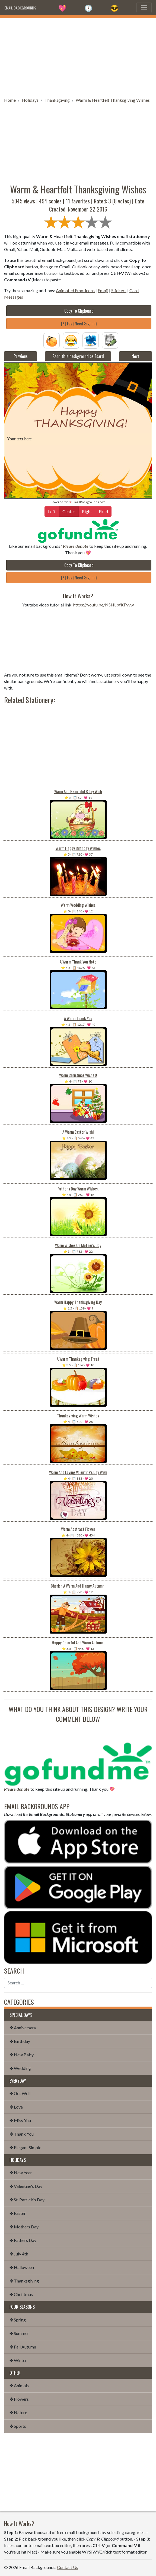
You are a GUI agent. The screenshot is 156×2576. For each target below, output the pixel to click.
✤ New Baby (21, 2054)
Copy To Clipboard (79, 311)
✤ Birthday (19, 2041)
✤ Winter (18, 2360)
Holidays (30, 100)
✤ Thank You (21, 2133)
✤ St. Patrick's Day (26, 2199)
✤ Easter (17, 2213)
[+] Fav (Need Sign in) (79, 323)
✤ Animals (19, 2385)
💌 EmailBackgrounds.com (86, 502)
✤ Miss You (20, 2120)
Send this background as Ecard (78, 356)
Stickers (118, 290)
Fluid (103, 511)
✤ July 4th (18, 2253)
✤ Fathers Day (22, 2240)
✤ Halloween (21, 2267)
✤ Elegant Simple (25, 2147)
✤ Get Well (19, 2093)
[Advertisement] (78, 56)
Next (135, 356)
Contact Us (67, 2567)
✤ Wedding (20, 2068)
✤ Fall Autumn (22, 2346)
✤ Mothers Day (24, 2226)
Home (10, 100)
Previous (21, 356)
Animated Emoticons (75, 290)
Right (87, 511)
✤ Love (16, 2106)
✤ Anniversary (22, 2027)
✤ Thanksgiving (24, 2280)
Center (68, 511)
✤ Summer (19, 2333)
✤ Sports (17, 2426)
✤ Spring (17, 2319)
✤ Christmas (21, 2294)
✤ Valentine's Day (25, 2186)
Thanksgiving (57, 100)
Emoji (103, 290)
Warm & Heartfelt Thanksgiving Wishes (113, 100)
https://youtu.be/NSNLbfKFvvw (103, 604)
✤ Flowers (19, 2399)
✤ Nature (18, 2412)
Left (52, 511)
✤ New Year (20, 2172)
